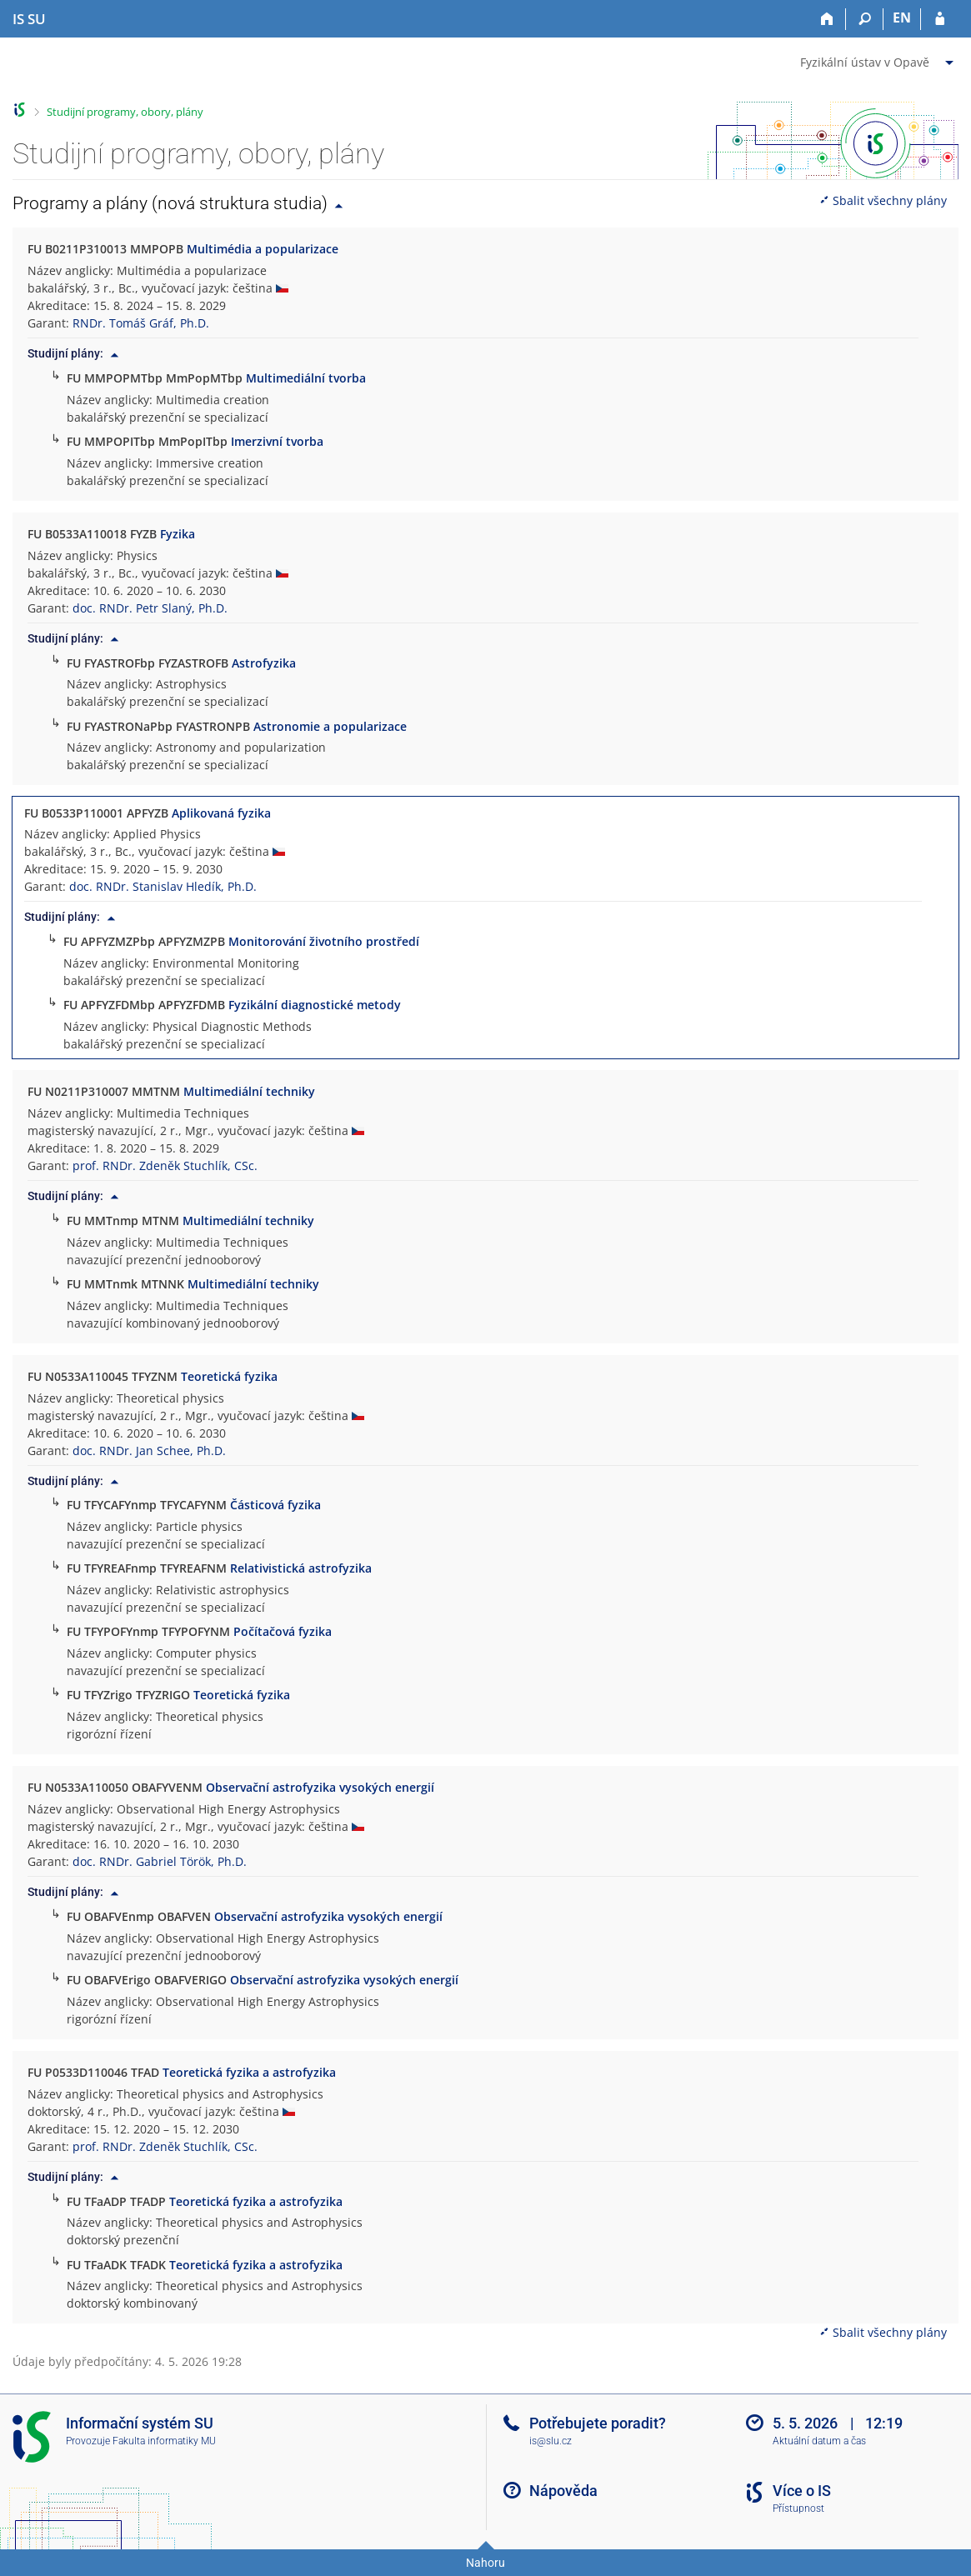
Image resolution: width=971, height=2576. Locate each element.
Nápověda (563, 2490)
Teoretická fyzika (229, 1376)
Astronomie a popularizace (330, 726)
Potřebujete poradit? (597, 2423)
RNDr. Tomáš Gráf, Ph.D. (141, 323)
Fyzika (177, 534)
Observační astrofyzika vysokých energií (320, 1787)
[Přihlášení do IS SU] (939, 19)
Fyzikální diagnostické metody (314, 1005)
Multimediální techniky (249, 1091)
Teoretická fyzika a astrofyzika (249, 2072)
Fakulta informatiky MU (164, 2441)
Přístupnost (798, 2508)
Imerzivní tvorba (277, 441)
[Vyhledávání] (864, 19)
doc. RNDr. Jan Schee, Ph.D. (149, 1450)
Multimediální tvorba (306, 378)
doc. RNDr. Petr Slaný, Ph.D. (150, 608)
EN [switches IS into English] (902, 17)
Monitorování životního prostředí (323, 941)
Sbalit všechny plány (882, 200)
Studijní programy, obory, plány (125, 111)
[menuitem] (879, 59)
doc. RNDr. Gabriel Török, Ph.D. (160, 1861)
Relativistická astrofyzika (301, 1568)
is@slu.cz (550, 2441)
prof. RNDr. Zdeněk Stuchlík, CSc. (165, 1165)
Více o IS (802, 2490)
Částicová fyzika (275, 1505)
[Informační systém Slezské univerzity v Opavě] (29, 19)
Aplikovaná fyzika (221, 813)
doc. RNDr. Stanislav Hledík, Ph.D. (163, 886)
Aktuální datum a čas (819, 2441)
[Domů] (827, 19)
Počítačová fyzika (282, 1631)
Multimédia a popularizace (262, 249)
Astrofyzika (264, 663)
